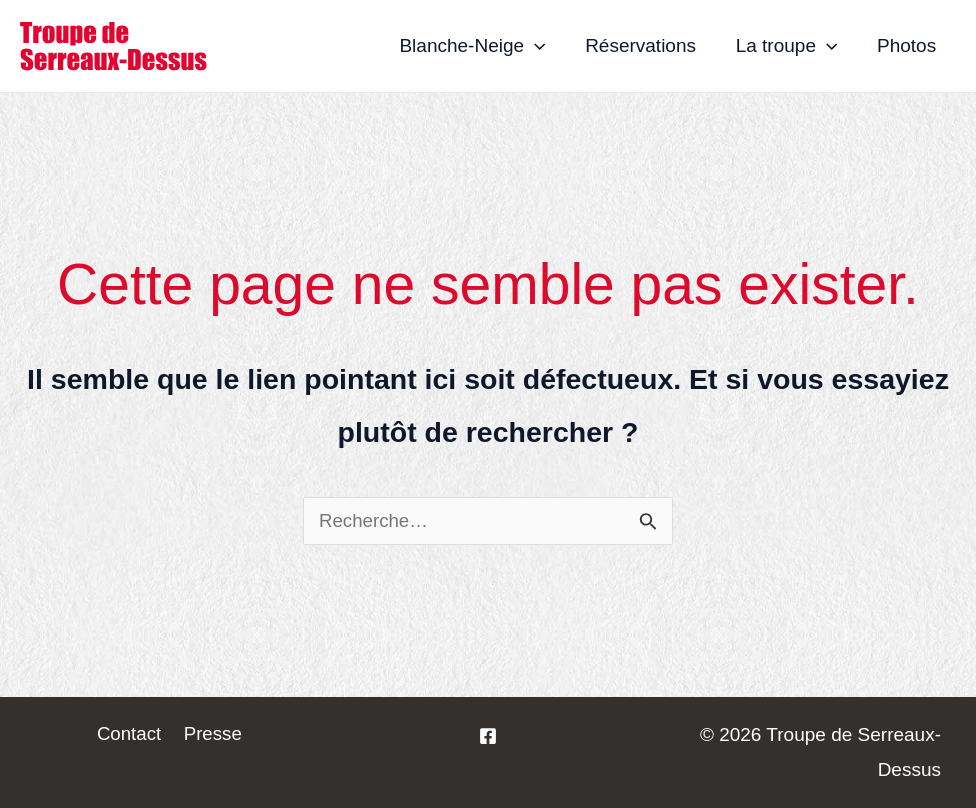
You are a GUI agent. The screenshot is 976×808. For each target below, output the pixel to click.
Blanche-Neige (478, 46)
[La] (488, 736)
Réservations (644, 45)
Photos (907, 45)
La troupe (789, 46)
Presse (211, 734)
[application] (540, 46)
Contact (130, 734)
